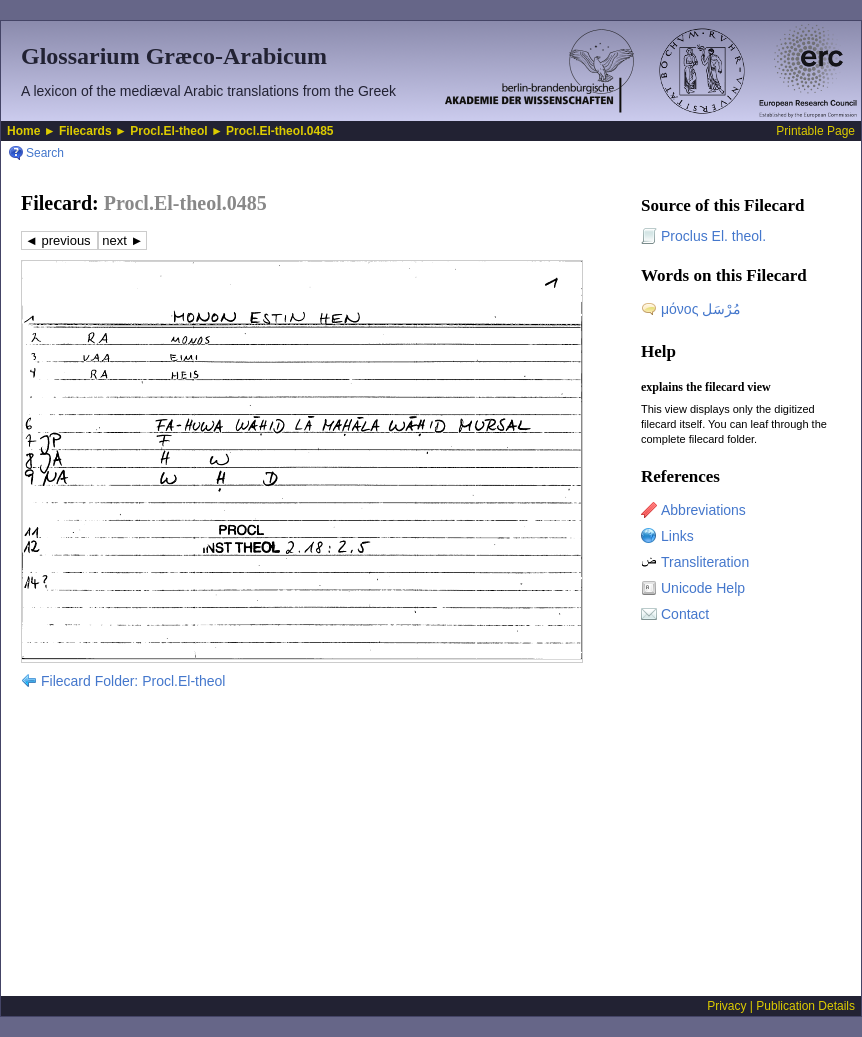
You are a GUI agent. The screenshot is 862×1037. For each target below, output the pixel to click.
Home (23, 131)
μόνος (701, 309)
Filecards (85, 131)
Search (45, 153)
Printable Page (815, 131)
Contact (685, 614)
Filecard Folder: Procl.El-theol (133, 681)
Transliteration (705, 562)
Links (677, 536)
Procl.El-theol (168, 131)
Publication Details (805, 1006)
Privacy (726, 1006)
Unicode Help (703, 588)
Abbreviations (703, 510)
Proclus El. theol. (713, 236)
